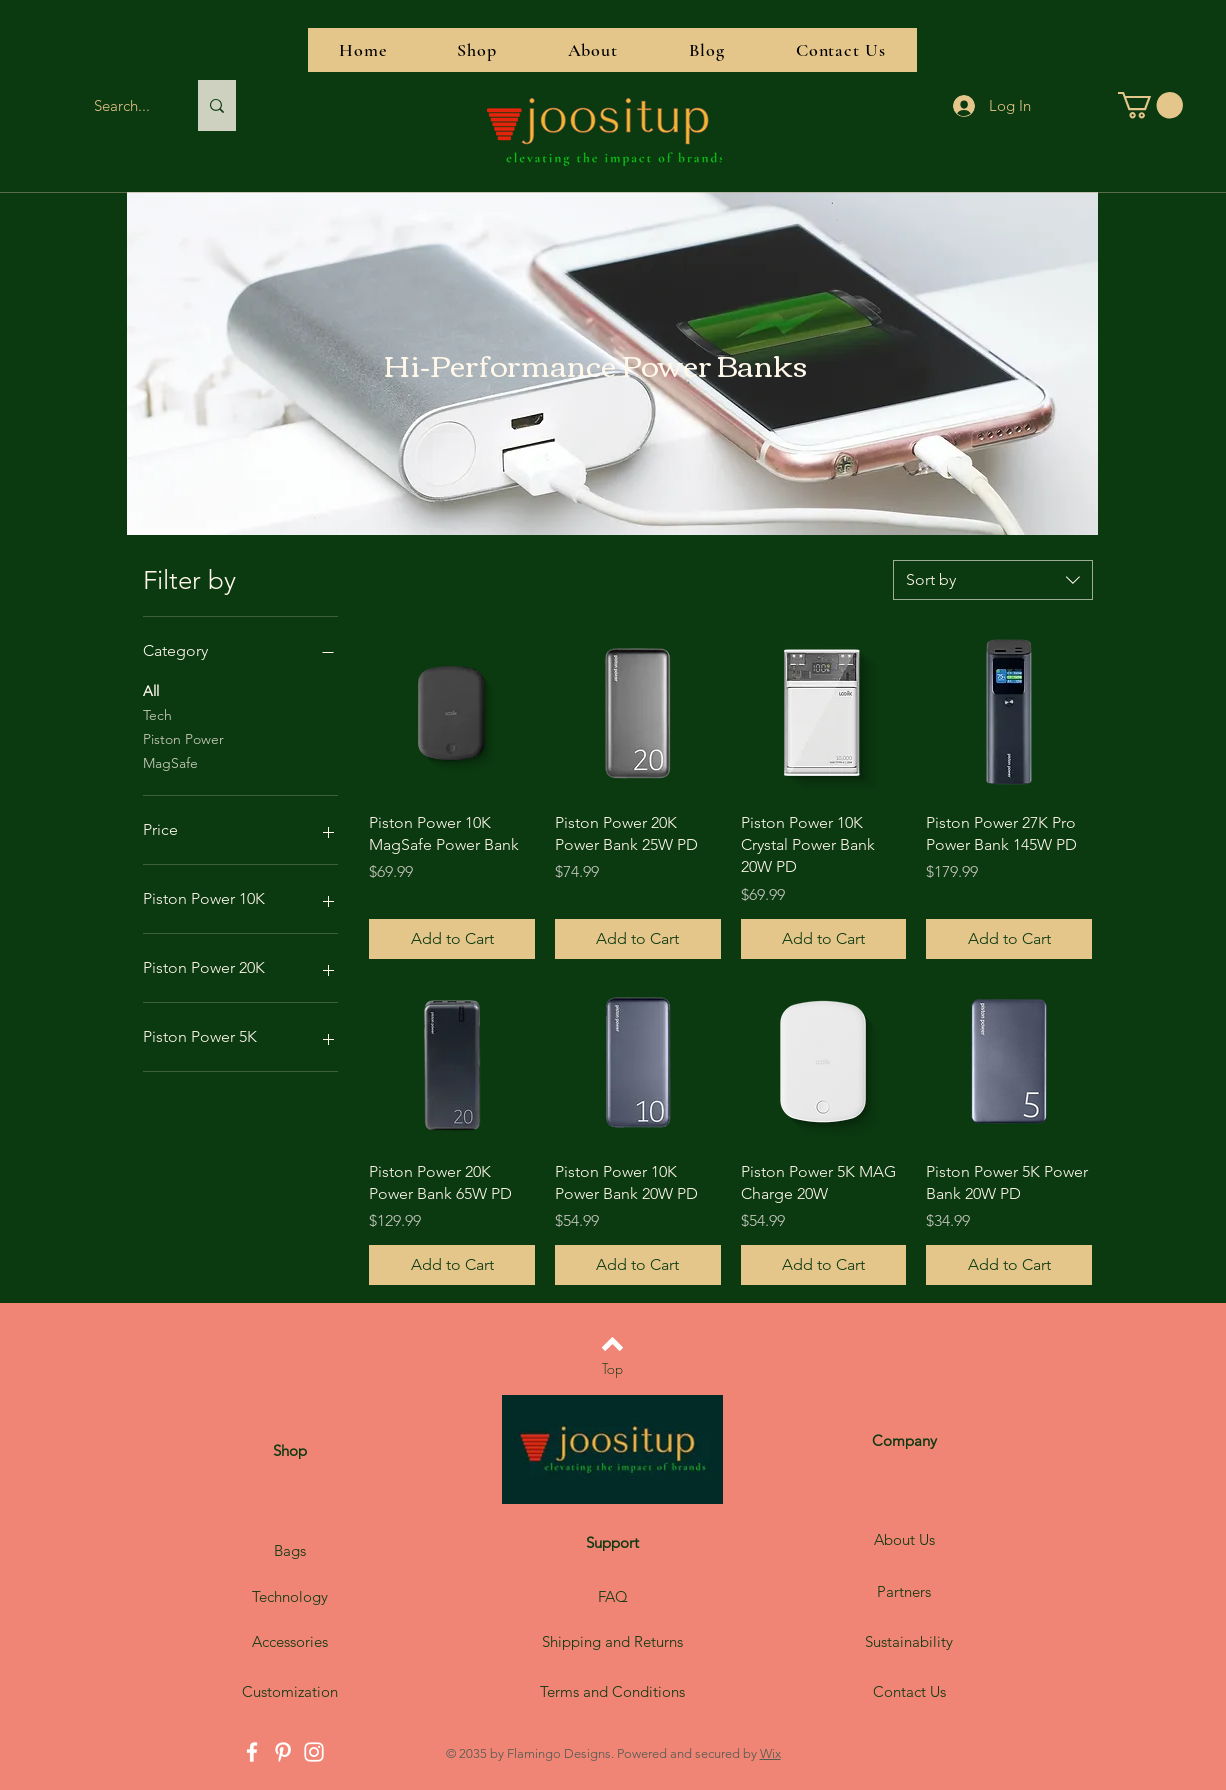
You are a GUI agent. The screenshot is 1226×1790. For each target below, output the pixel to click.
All (151, 690)
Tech (157, 714)
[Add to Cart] (452, 939)
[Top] (612, 1368)
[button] (1150, 105)
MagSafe (170, 762)
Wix (770, 1753)
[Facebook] (252, 1752)
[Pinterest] (283, 1752)
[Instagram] (314, 1752)
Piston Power (183, 738)
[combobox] (993, 580)
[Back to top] (612, 1344)
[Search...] (121, 105)
